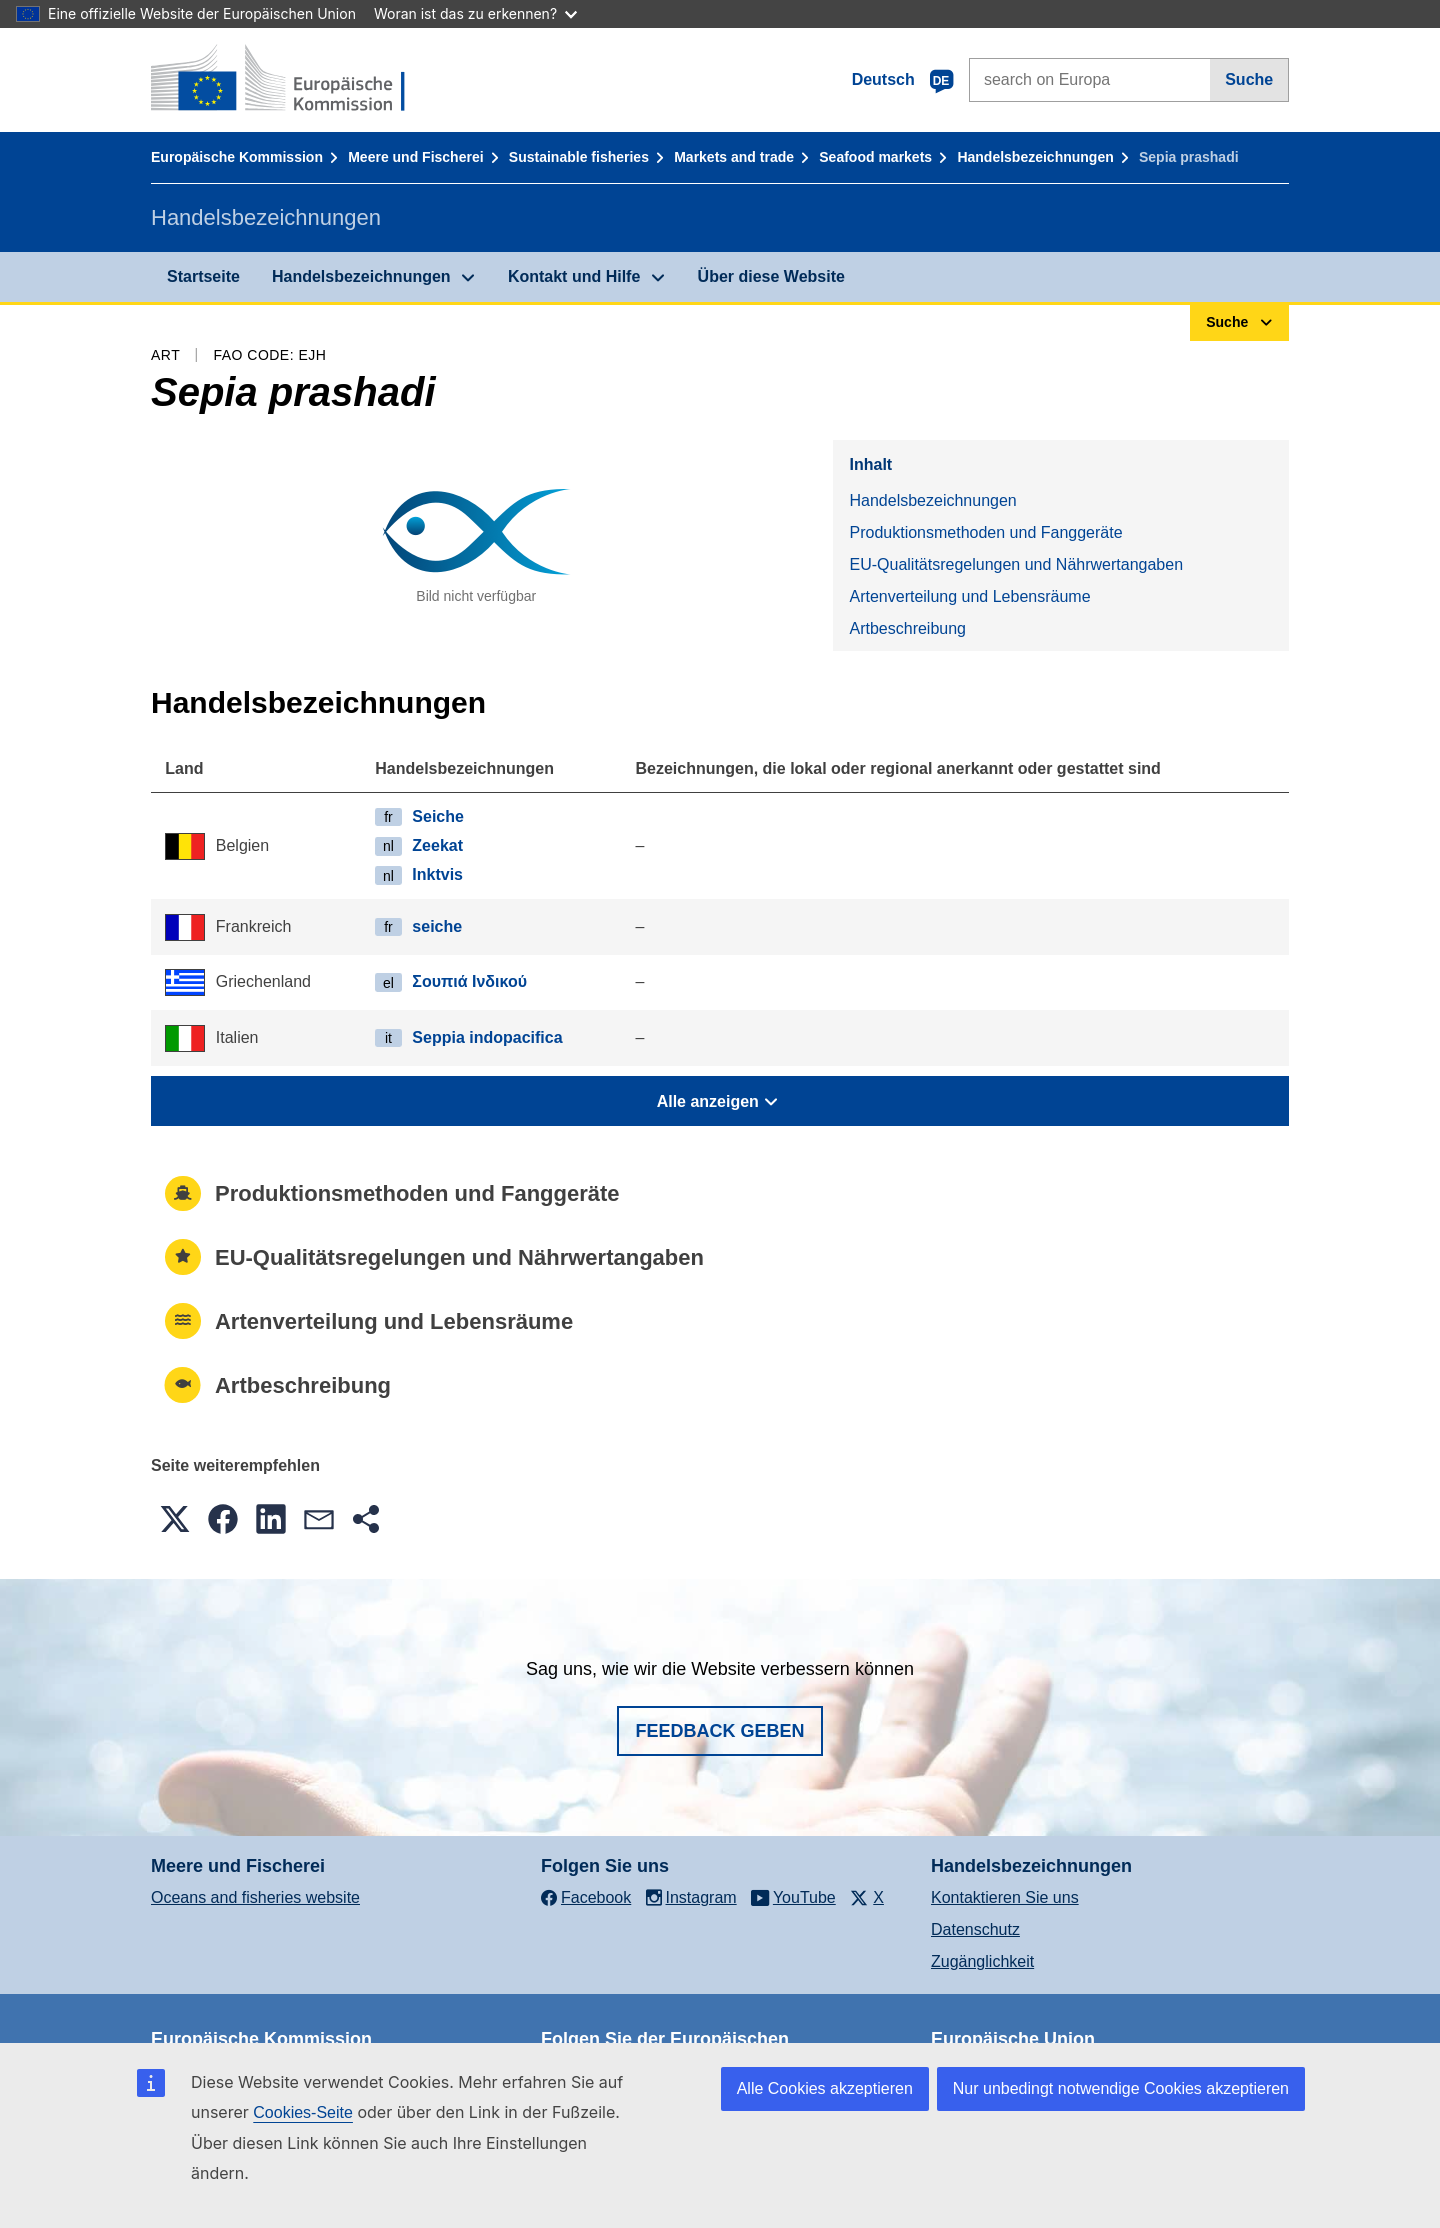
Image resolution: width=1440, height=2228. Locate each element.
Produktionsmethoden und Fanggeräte (985, 532)
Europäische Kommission (237, 157)
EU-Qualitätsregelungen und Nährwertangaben (1016, 564)
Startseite (203, 276)
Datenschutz (975, 1929)
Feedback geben (719, 1731)
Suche (1249, 79)
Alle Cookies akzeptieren (825, 2088)
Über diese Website (771, 276)
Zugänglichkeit (982, 1961)
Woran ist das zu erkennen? (475, 13)
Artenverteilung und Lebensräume (969, 596)
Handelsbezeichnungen (1035, 157)
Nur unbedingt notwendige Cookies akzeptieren (1121, 2088)
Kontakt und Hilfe (574, 276)
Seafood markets (875, 157)
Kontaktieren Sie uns (1005, 1897)
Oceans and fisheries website (255, 1897)
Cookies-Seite (303, 2112)
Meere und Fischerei (415, 157)
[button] (175, 1519)
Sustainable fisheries (579, 157)
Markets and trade (734, 157)
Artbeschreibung (907, 628)
